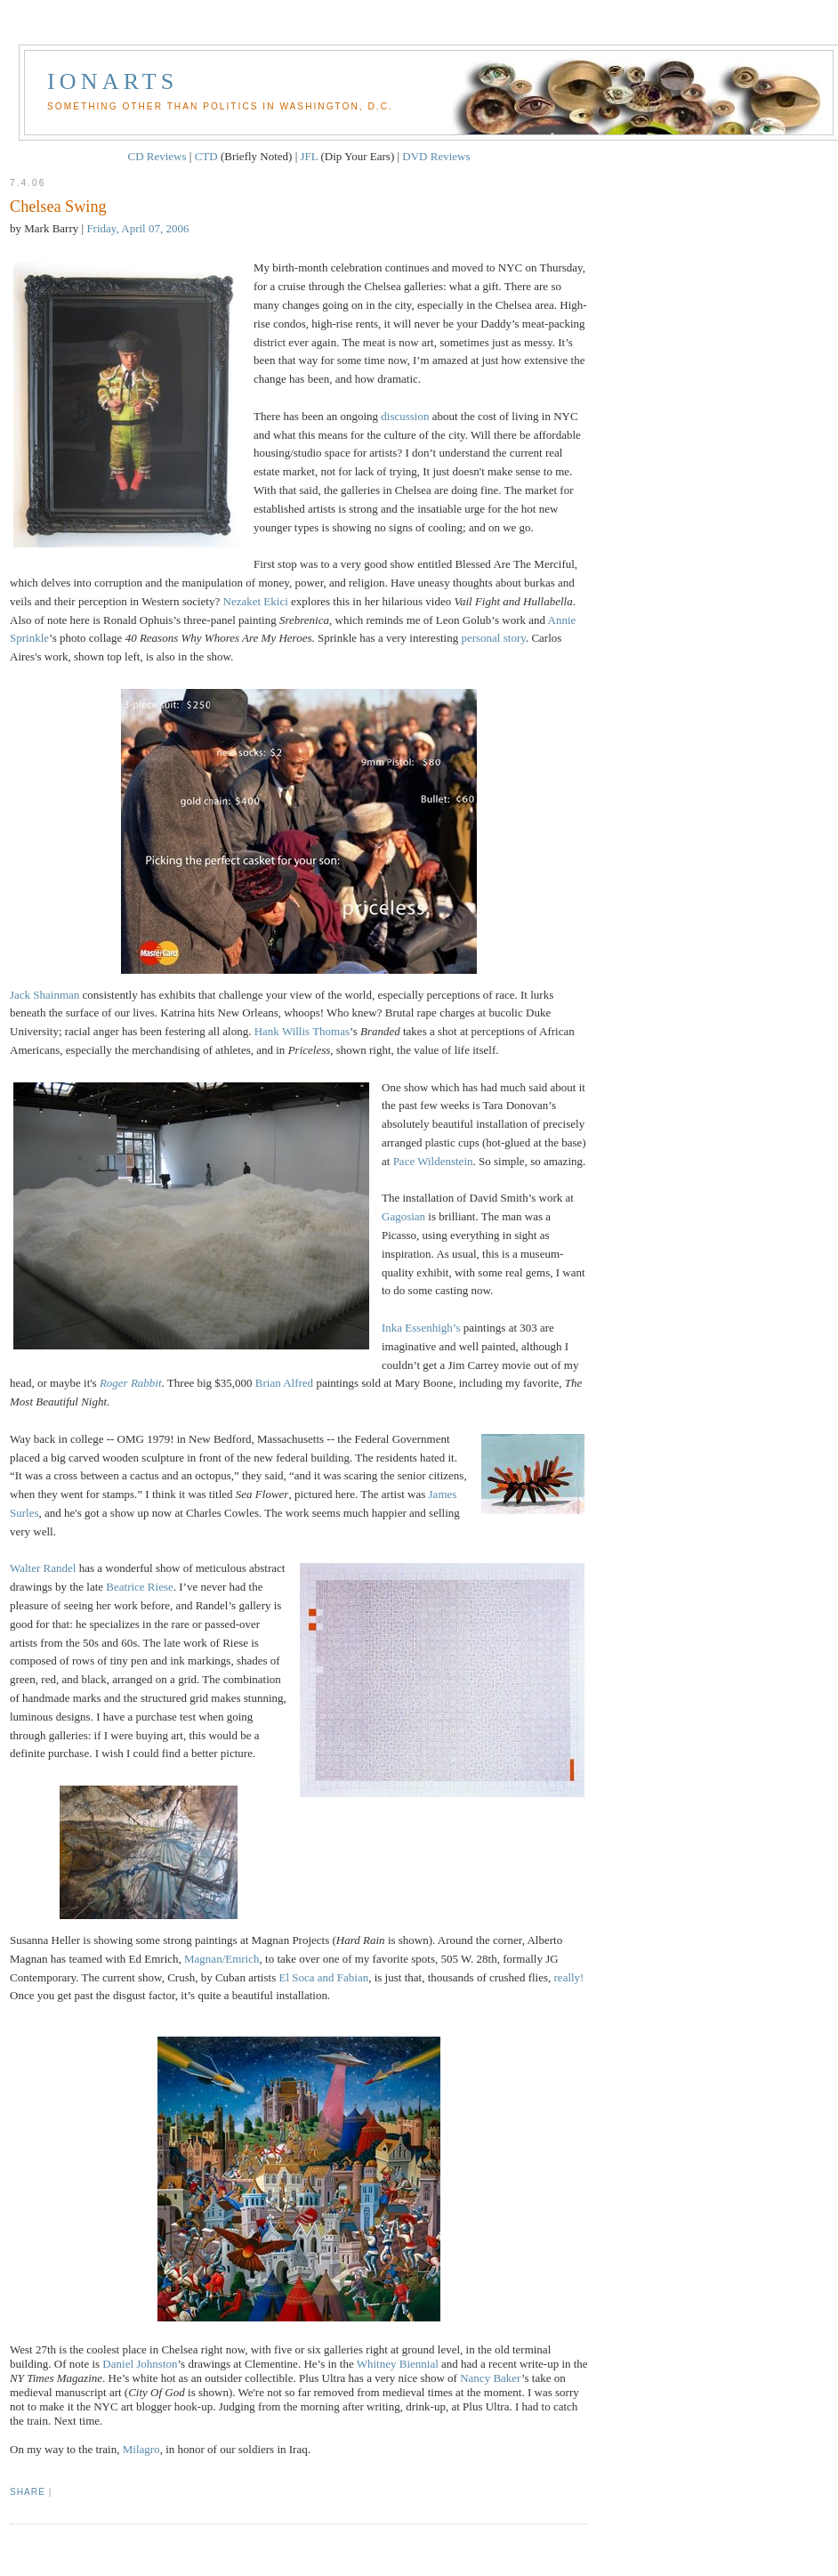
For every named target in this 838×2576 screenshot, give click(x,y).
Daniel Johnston (139, 2363)
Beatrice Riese (139, 1586)
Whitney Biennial (398, 2363)
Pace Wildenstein (433, 1161)
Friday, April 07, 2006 (137, 228)
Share (27, 2492)
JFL (309, 156)
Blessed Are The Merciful (514, 564)
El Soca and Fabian (323, 1977)
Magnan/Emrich (221, 1958)
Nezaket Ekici (255, 601)
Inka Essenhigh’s (421, 1327)
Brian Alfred (284, 1382)
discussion (405, 416)
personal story (493, 637)
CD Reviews (156, 156)
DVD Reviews (436, 156)
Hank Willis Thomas (302, 1031)
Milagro (141, 2449)
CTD (206, 156)
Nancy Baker (490, 2378)
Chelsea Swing (58, 206)
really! (569, 1977)
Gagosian (403, 1216)
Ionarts (113, 81)
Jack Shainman (44, 994)
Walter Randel (43, 1568)
